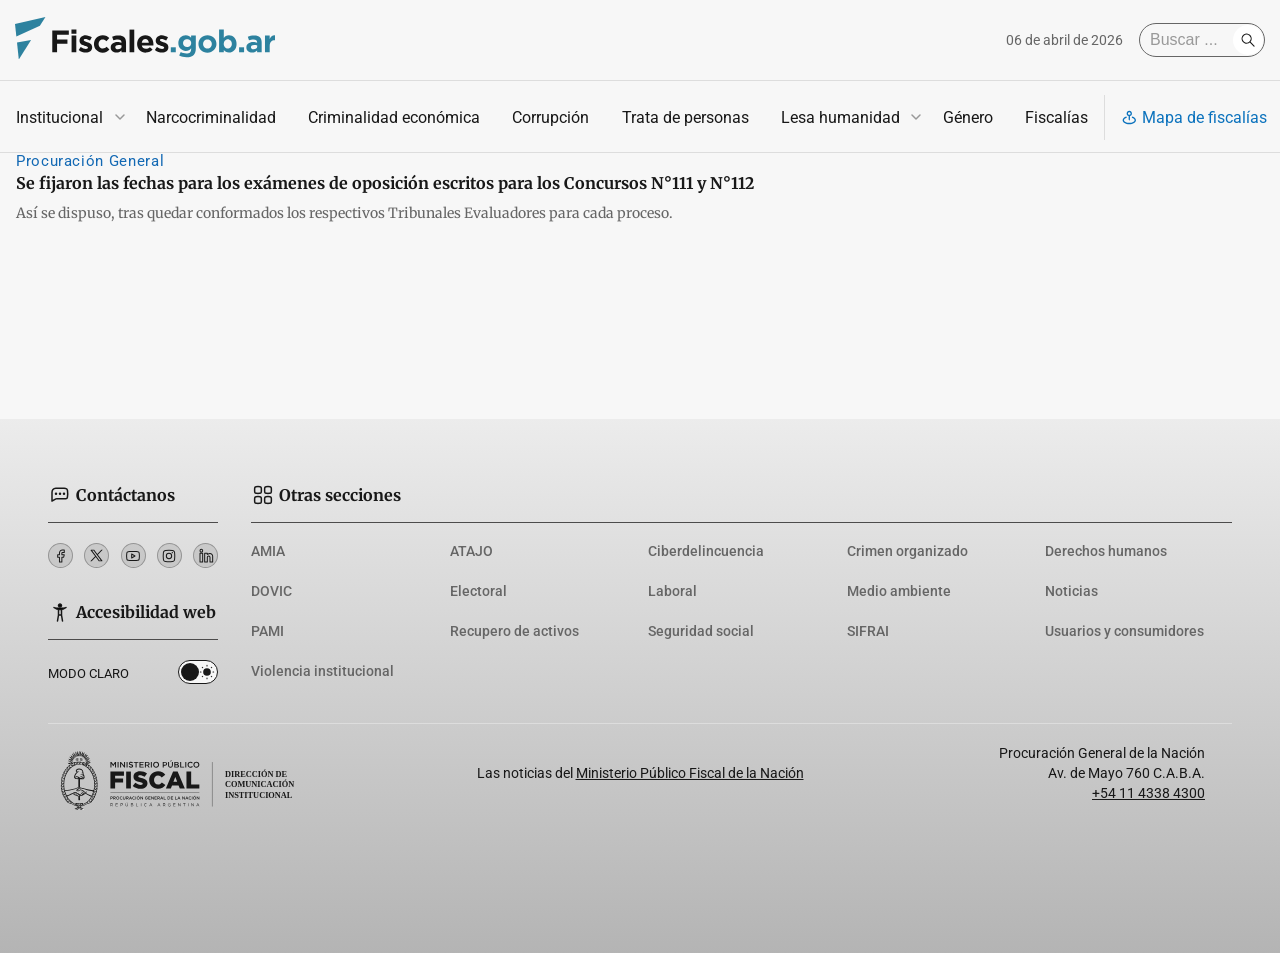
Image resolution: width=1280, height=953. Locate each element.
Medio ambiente (899, 591)
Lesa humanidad (840, 117)
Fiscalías (1056, 117)
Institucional (59, 117)
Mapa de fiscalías (1194, 117)
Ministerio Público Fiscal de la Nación (690, 773)
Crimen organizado (907, 551)
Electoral (478, 591)
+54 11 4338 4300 (1148, 793)
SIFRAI (868, 631)
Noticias (1071, 591)
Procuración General (90, 161)
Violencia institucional (322, 671)
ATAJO (471, 551)
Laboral (672, 591)
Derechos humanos (1106, 551)
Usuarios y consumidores (1124, 631)
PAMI (267, 631)
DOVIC (271, 591)
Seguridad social (701, 631)
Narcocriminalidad (211, 117)
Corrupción (550, 117)
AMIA (268, 551)
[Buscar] (1191, 40)
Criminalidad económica (394, 117)
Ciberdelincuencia (706, 551)
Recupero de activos (514, 631)
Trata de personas (685, 117)
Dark (198, 676)
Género (968, 117)
